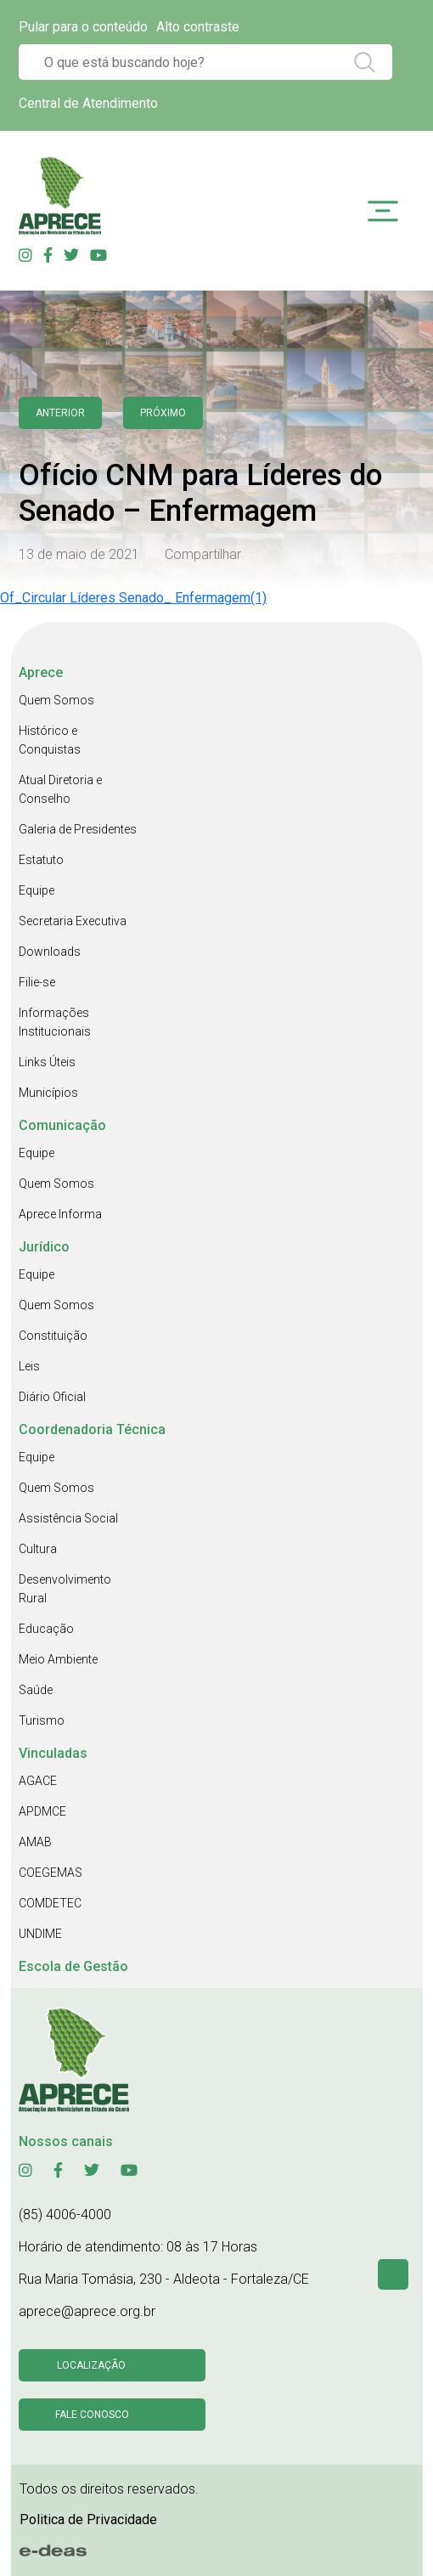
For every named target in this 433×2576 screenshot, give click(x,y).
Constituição (53, 1335)
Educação (46, 1628)
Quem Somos (56, 700)
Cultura (38, 1549)
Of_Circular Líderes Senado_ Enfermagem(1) (133, 598)
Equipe (36, 890)
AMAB (35, 1842)
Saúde (36, 1690)
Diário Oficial (52, 1397)
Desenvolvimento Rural (65, 1589)
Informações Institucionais (55, 1022)
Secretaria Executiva (73, 921)
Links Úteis (47, 1062)
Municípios (48, 1092)
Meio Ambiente (58, 1659)
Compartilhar (203, 554)
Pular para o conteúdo (83, 27)
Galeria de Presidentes (78, 829)
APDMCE (42, 1811)
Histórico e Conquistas (50, 740)
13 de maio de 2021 (79, 554)
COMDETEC (50, 1903)
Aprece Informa (60, 1214)
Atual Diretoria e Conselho (60, 789)
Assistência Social (68, 1518)
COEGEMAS (50, 1872)
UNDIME (40, 1933)
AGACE (38, 1781)
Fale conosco (92, 2415)
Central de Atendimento (88, 103)
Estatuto (41, 860)
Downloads (50, 951)
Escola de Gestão (73, 1966)
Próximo (163, 413)
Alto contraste (197, 27)
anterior (60, 413)
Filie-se (37, 982)
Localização (91, 2365)
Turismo (42, 1720)
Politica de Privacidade (88, 2519)
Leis (29, 1366)
